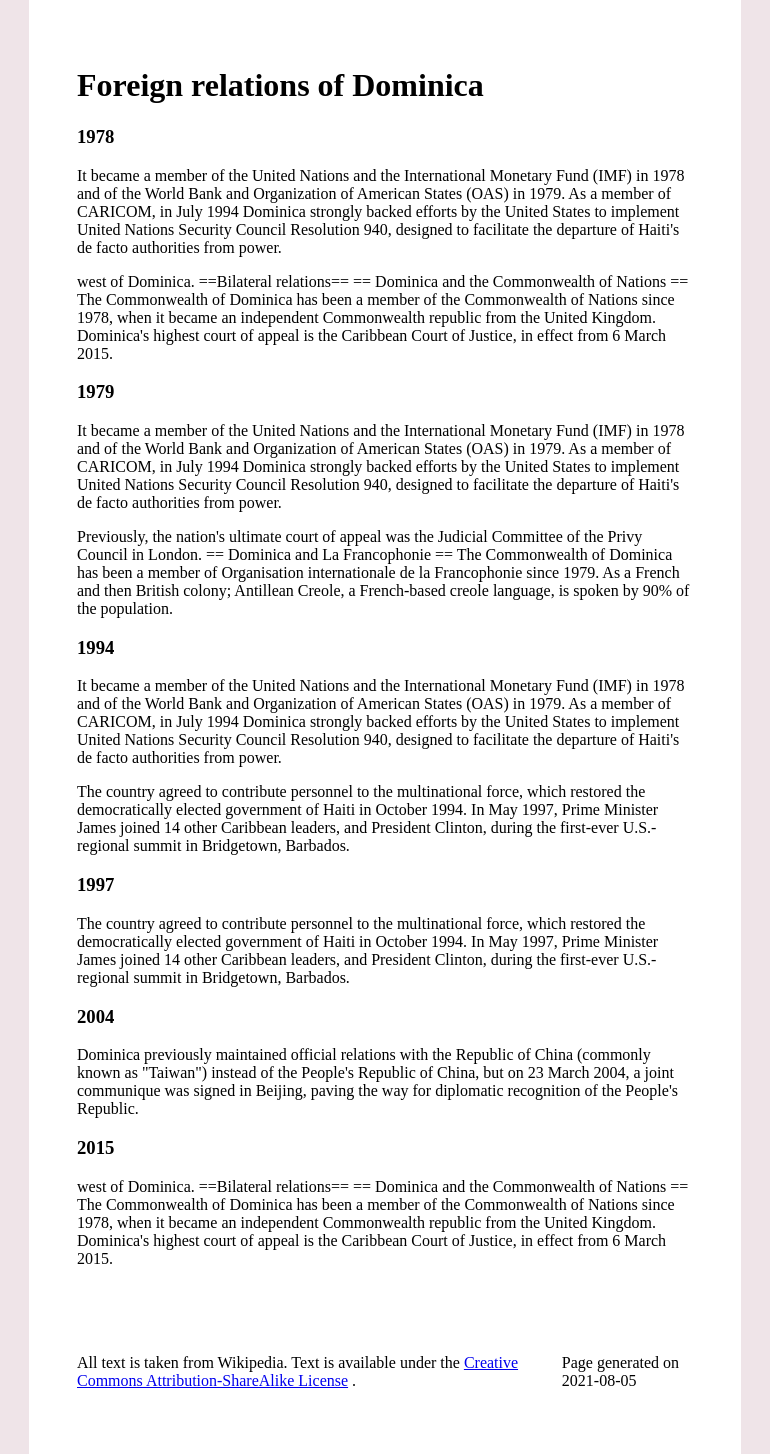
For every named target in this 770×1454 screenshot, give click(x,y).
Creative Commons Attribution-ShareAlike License (297, 1371)
